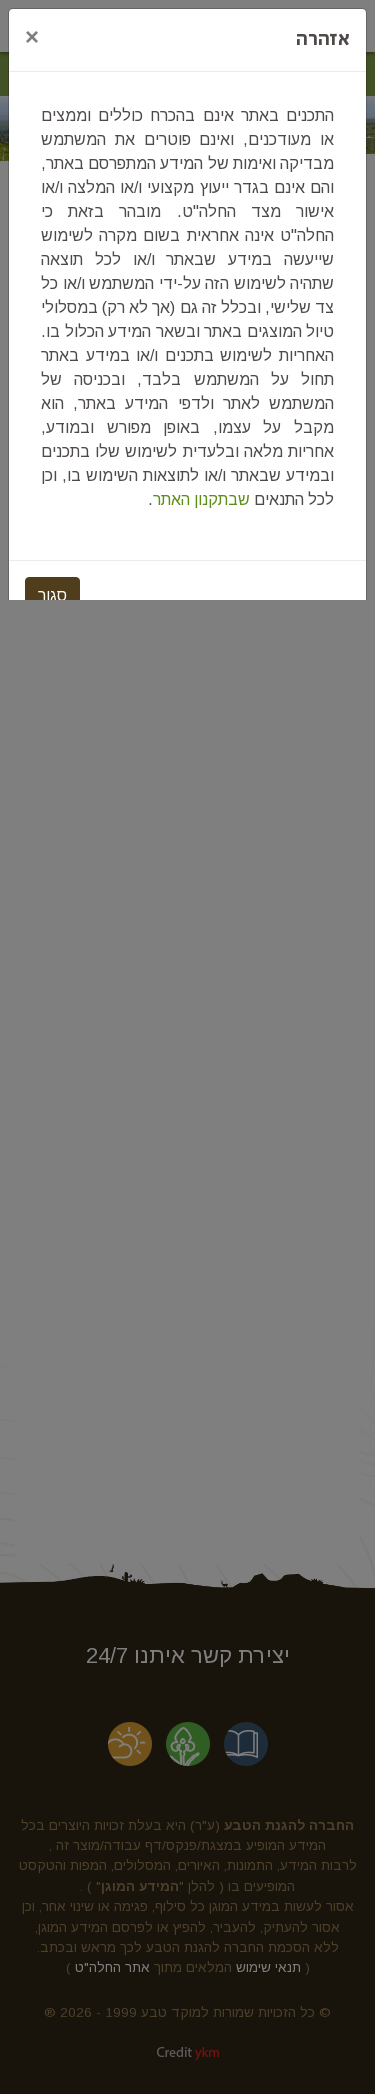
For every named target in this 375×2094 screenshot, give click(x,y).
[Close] (32, 37)
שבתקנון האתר (201, 499)
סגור (52, 595)
